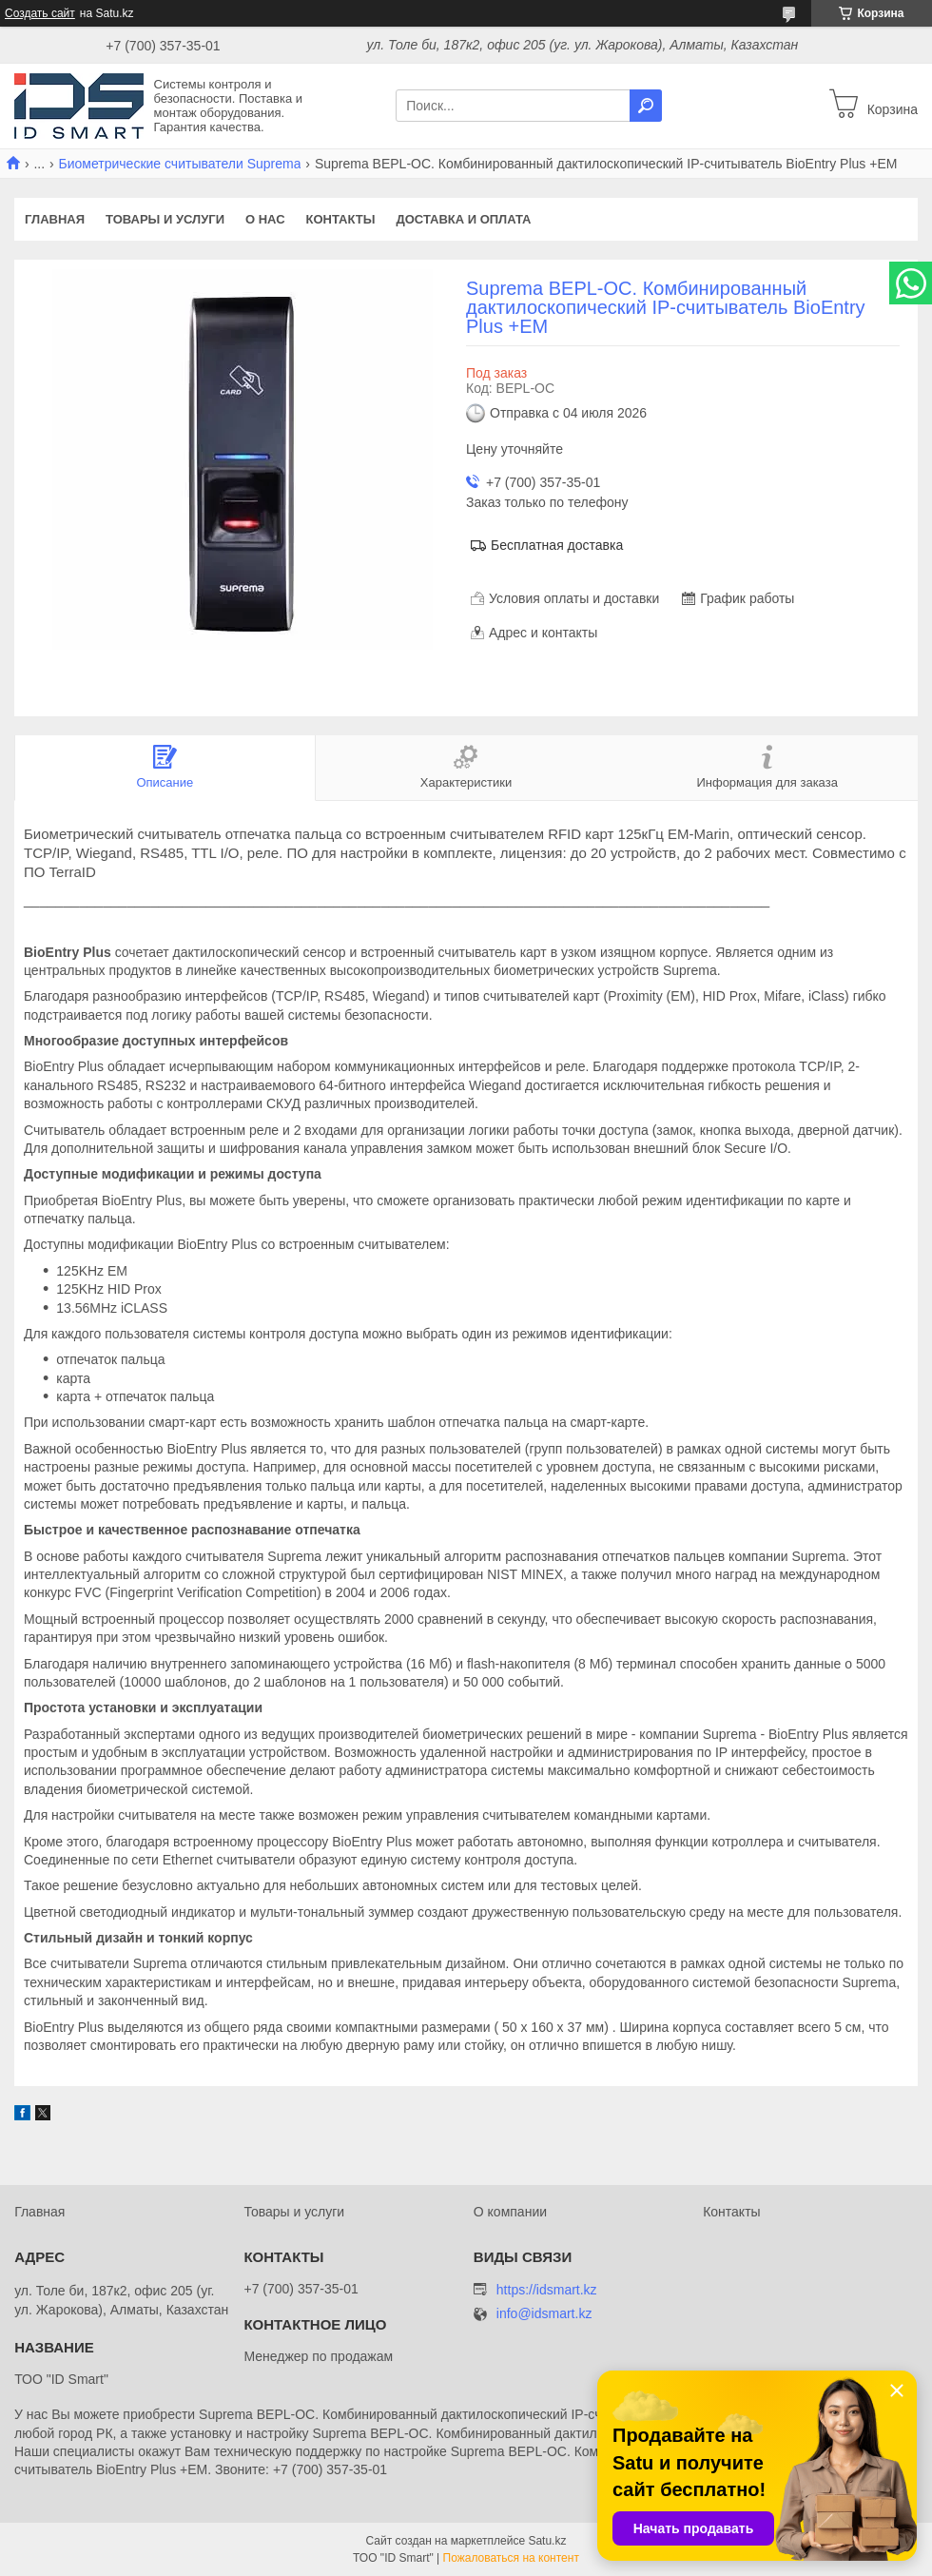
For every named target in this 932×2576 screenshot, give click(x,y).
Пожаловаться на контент (511, 2558)
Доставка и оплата (463, 219)
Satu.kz (547, 2540)
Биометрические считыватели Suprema (180, 163)
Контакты (341, 219)
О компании (510, 2211)
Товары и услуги (165, 219)
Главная (55, 219)
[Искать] (646, 105)
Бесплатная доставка (557, 545)
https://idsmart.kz (546, 2289)
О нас (265, 219)
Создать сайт (40, 13)
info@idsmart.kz (544, 2314)
